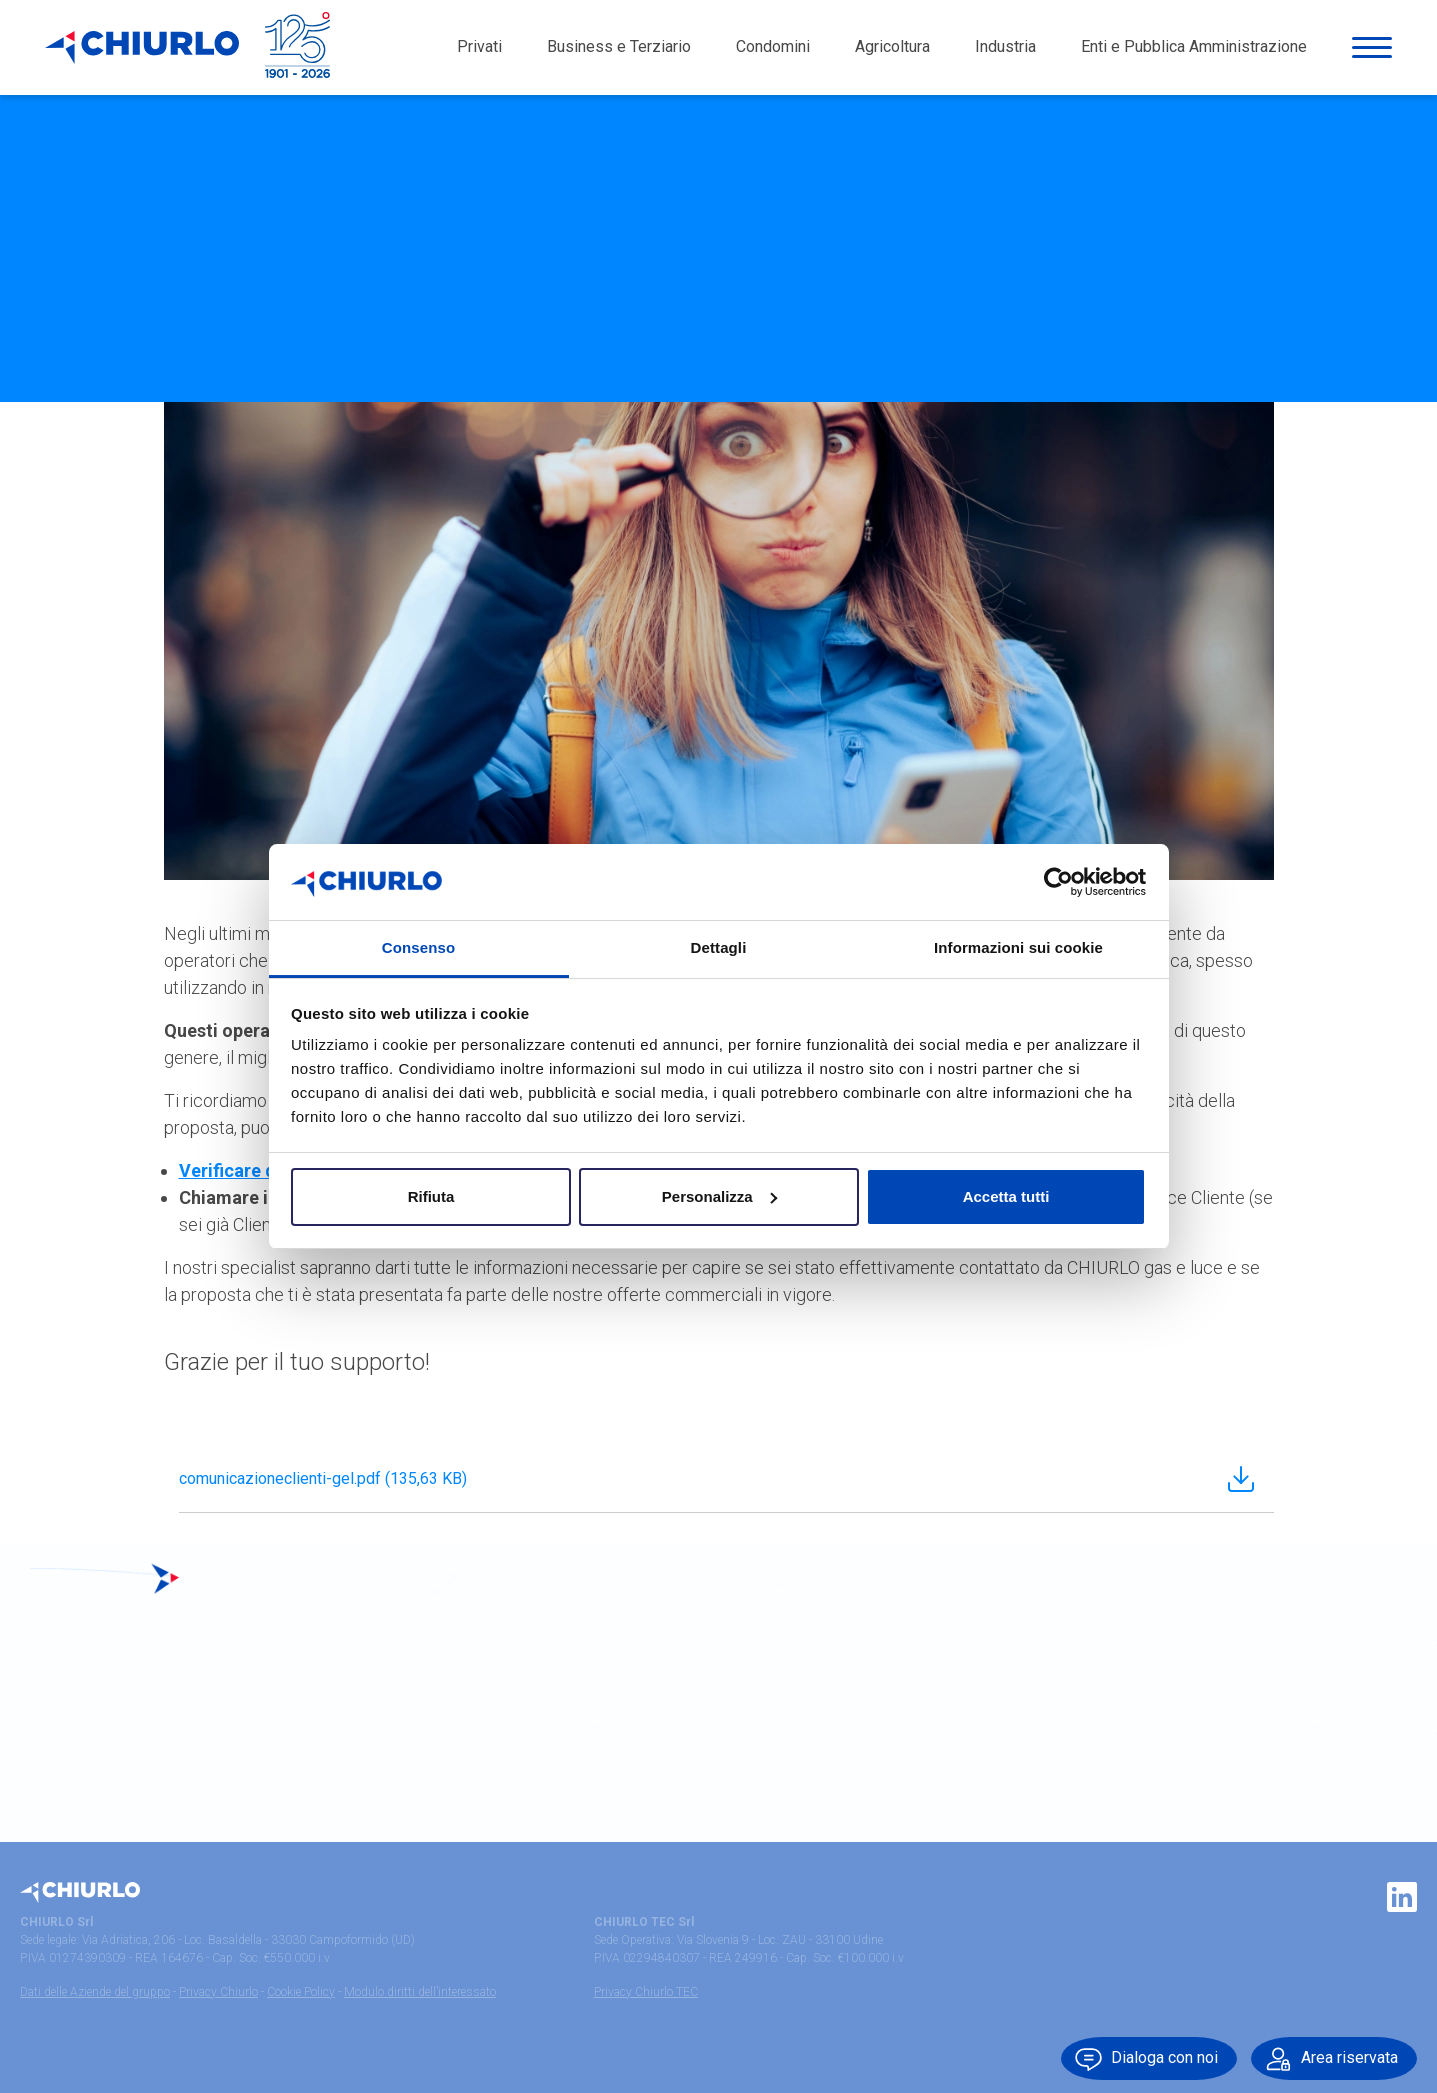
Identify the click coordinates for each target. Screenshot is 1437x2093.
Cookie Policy (301, 1992)
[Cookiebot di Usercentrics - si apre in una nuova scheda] (1058, 882)
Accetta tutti (1006, 1196)
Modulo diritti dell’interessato (420, 1992)
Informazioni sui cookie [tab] (1018, 947)
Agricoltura (892, 49)
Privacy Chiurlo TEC (646, 1992)
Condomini (773, 49)
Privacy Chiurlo (218, 1992)
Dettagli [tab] (719, 947)
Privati (479, 49)
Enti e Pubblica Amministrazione (1194, 49)
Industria (1005, 49)
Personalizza (719, 1196)
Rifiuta (431, 1196)
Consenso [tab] (418, 947)
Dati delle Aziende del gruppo (95, 1992)
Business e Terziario (619, 49)
